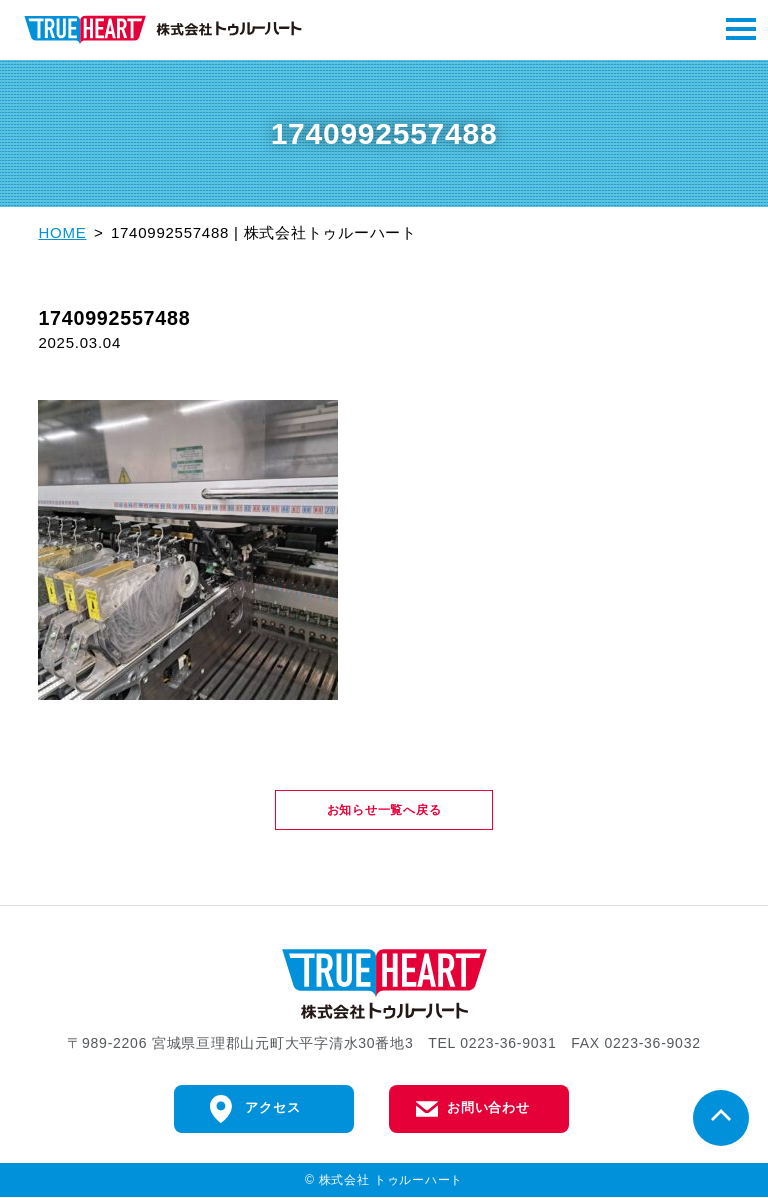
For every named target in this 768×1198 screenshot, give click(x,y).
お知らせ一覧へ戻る (384, 810)
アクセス (272, 1108)
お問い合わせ (488, 1108)
